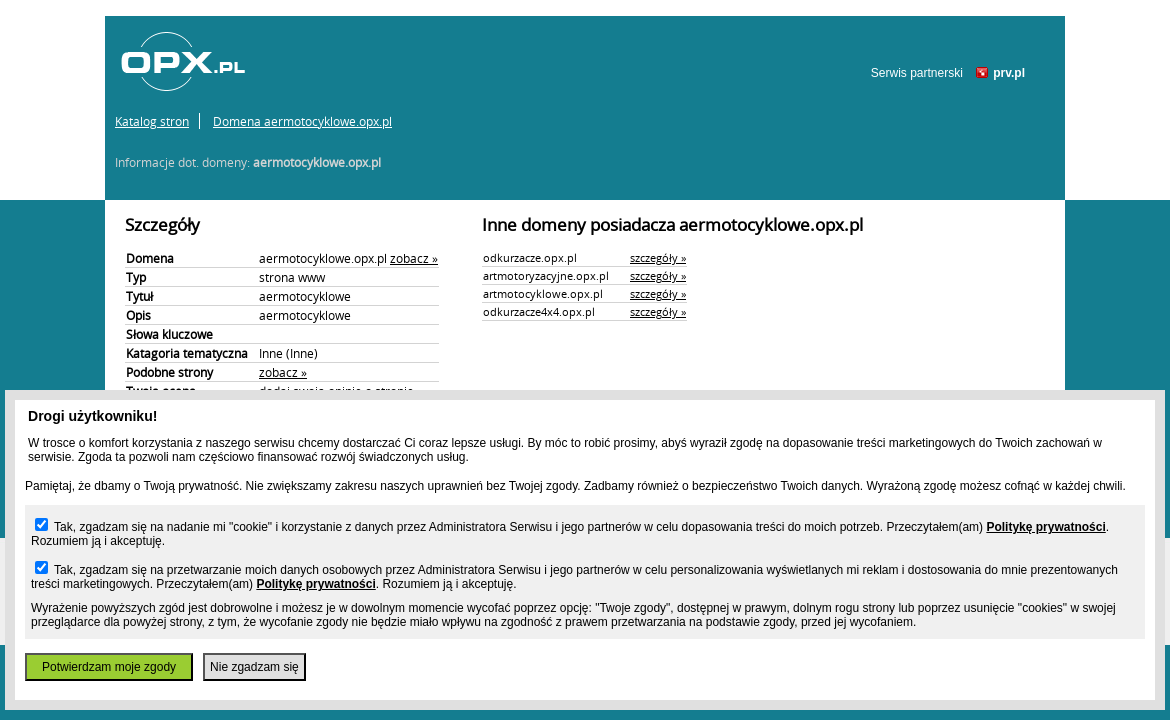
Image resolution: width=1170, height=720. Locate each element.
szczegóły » (658, 257)
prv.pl (1009, 73)
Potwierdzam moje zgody (109, 667)
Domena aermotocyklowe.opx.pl (302, 121)
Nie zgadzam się (254, 667)
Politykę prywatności (1045, 527)
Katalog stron (152, 121)
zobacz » (414, 258)
